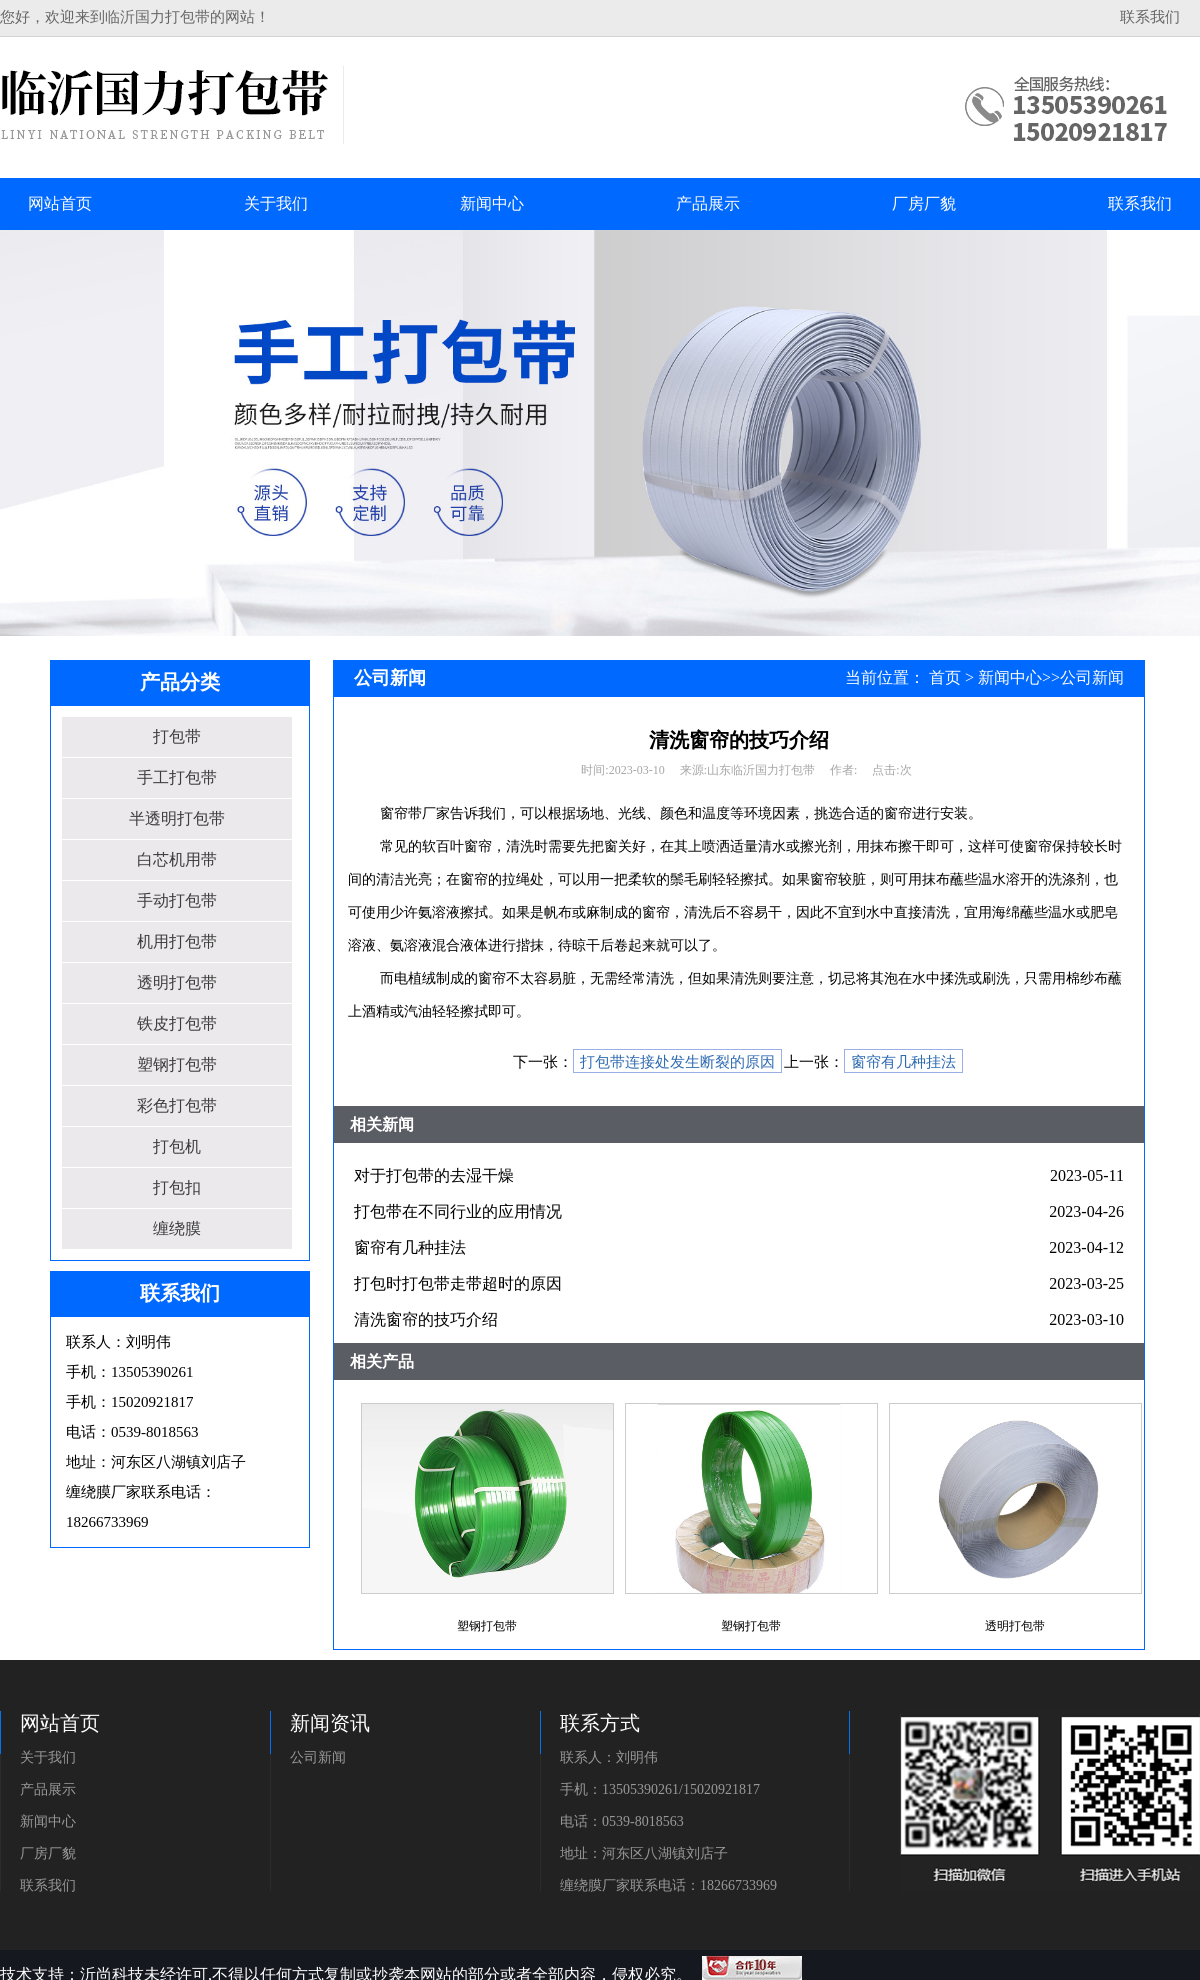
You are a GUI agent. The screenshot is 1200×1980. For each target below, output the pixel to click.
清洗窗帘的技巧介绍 (426, 1319)
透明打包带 (177, 982)
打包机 (177, 1146)
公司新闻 (1092, 677)
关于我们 (48, 1757)
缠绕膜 (177, 1228)
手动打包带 (177, 900)
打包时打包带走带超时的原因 (458, 1283)
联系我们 (1150, 17)
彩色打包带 (177, 1105)
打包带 (177, 736)
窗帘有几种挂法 (903, 1062)
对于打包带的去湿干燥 (434, 1175)
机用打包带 (177, 941)
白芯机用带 (177, 859)
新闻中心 (1010, 677)
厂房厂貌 (48, 1853)
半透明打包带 (177, 818)
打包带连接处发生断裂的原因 (677, 1062)
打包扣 (177, 1187)
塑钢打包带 (177, 1064)
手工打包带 (177, 777)
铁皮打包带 (177, 1023)
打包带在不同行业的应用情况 (458, 1211)
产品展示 (48, 1789)
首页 (945, 677)
